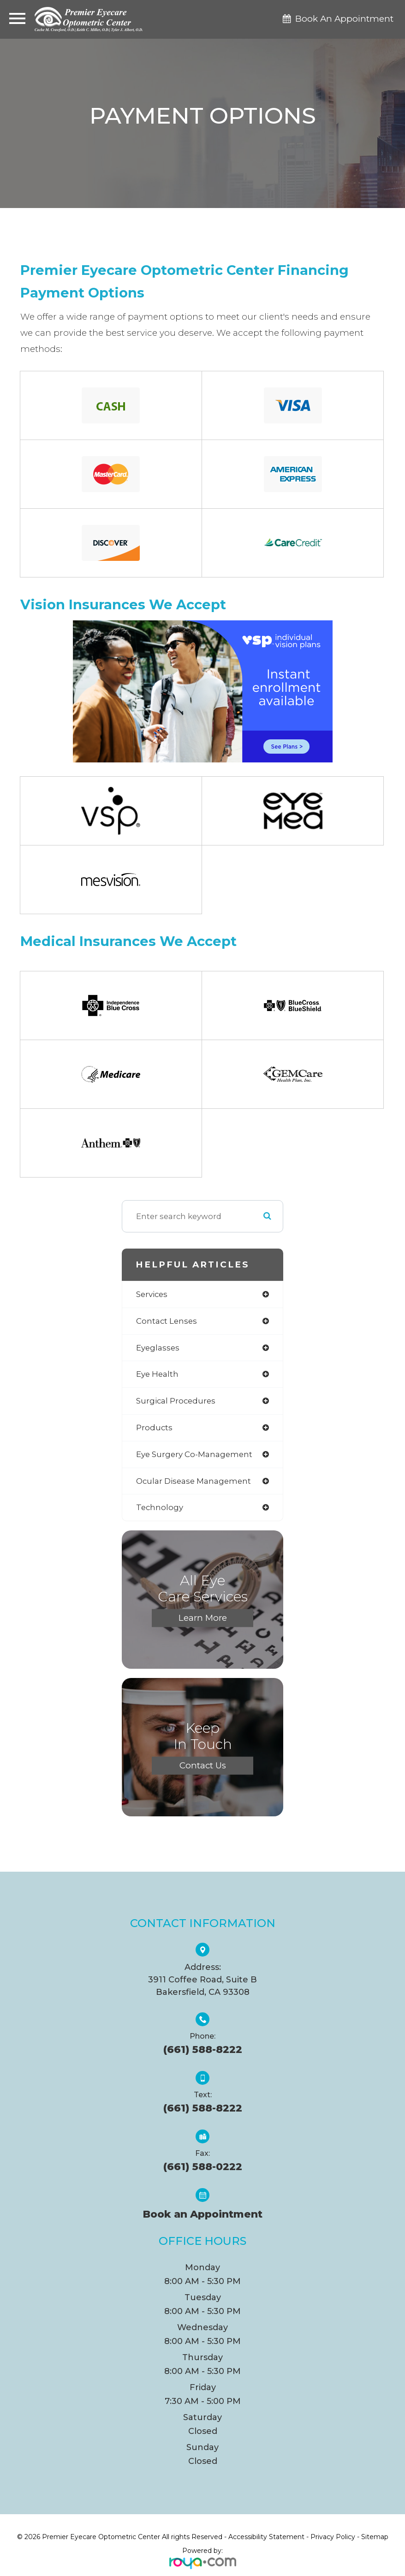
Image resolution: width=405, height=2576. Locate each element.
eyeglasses (157, 1347)
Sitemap (374, 2537)
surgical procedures (175, 1400)
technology (159, 1507)
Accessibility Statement (266, 2537)
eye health (157, 1374)
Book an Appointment (202, 2214)
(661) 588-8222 (202, 2049)
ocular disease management (193, 1481)
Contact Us (202, 1765)
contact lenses (166, 1321)
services (151, 1294)
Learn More (203, 1617)
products (154, 1427)
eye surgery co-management (194, 1454)
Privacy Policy (332, 2537)
